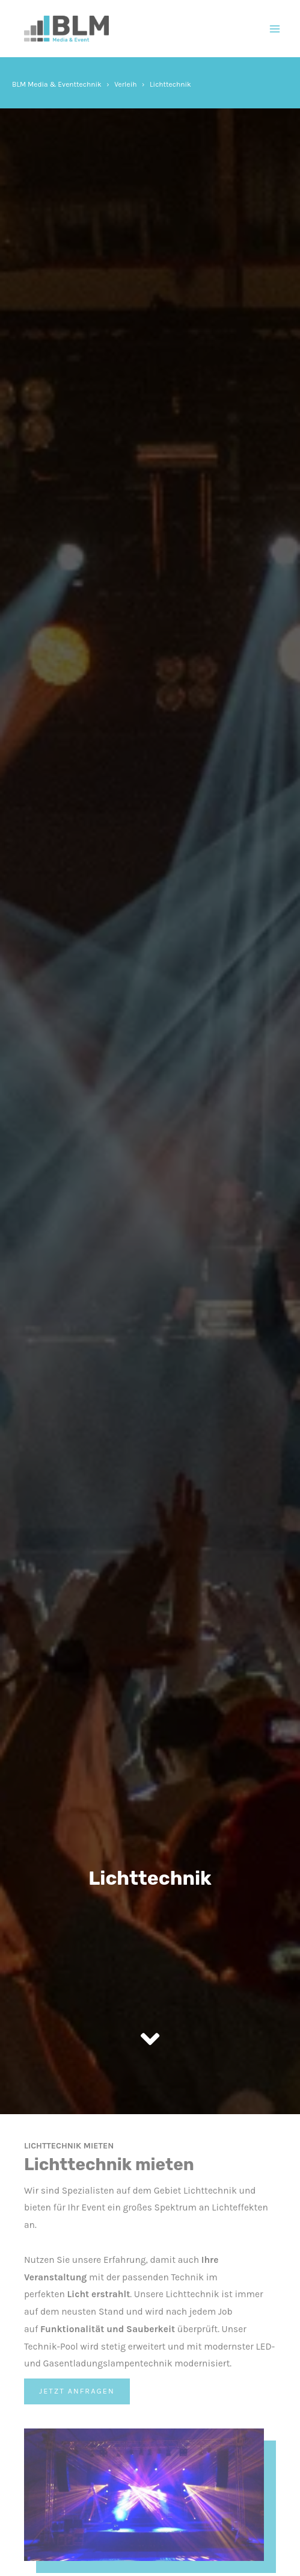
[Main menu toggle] (275, 29)
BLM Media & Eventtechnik (57, 84)
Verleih (125, 84)
